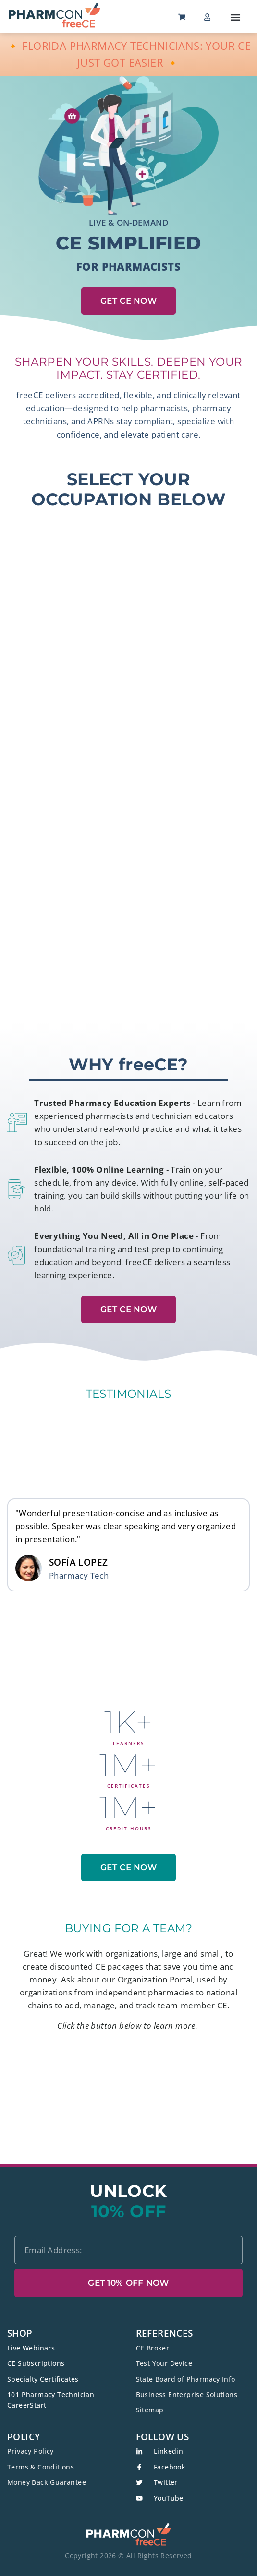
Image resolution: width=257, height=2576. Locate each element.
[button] (236, 17)
